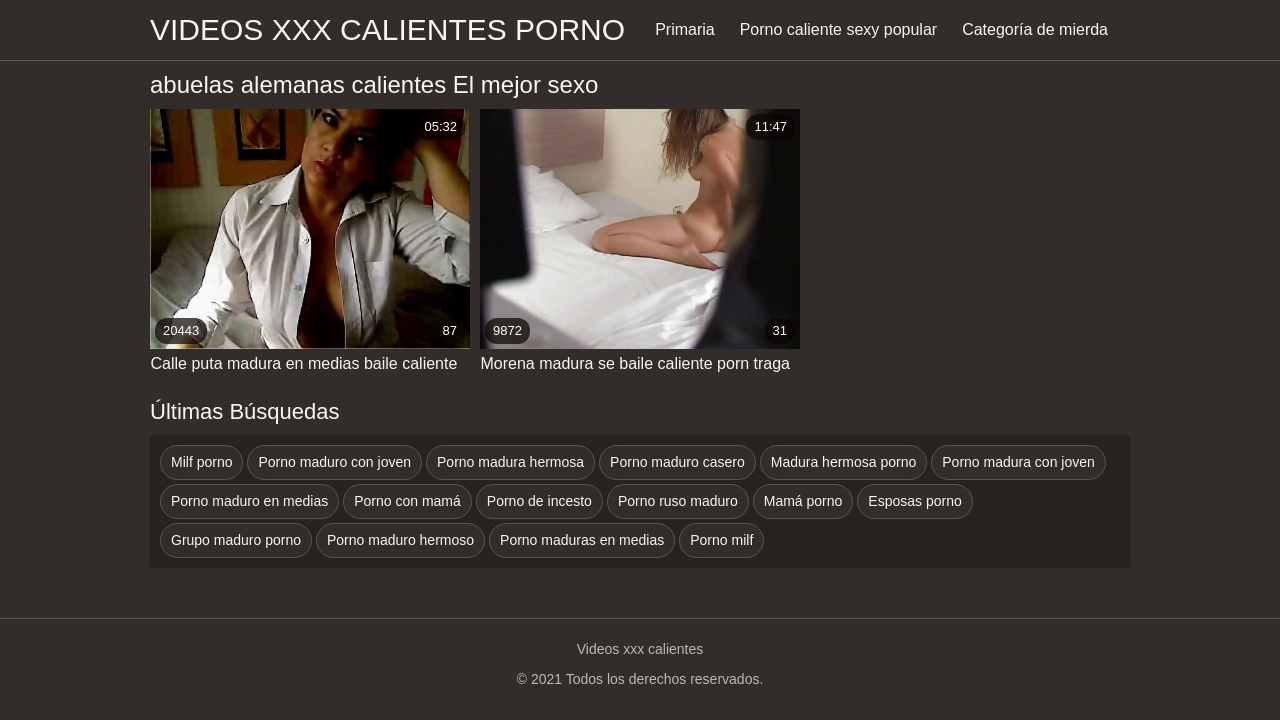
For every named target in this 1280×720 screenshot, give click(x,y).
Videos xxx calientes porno (387, 29)
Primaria (685, 29)
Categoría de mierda (1035, 29)
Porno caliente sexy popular (838, 29)
